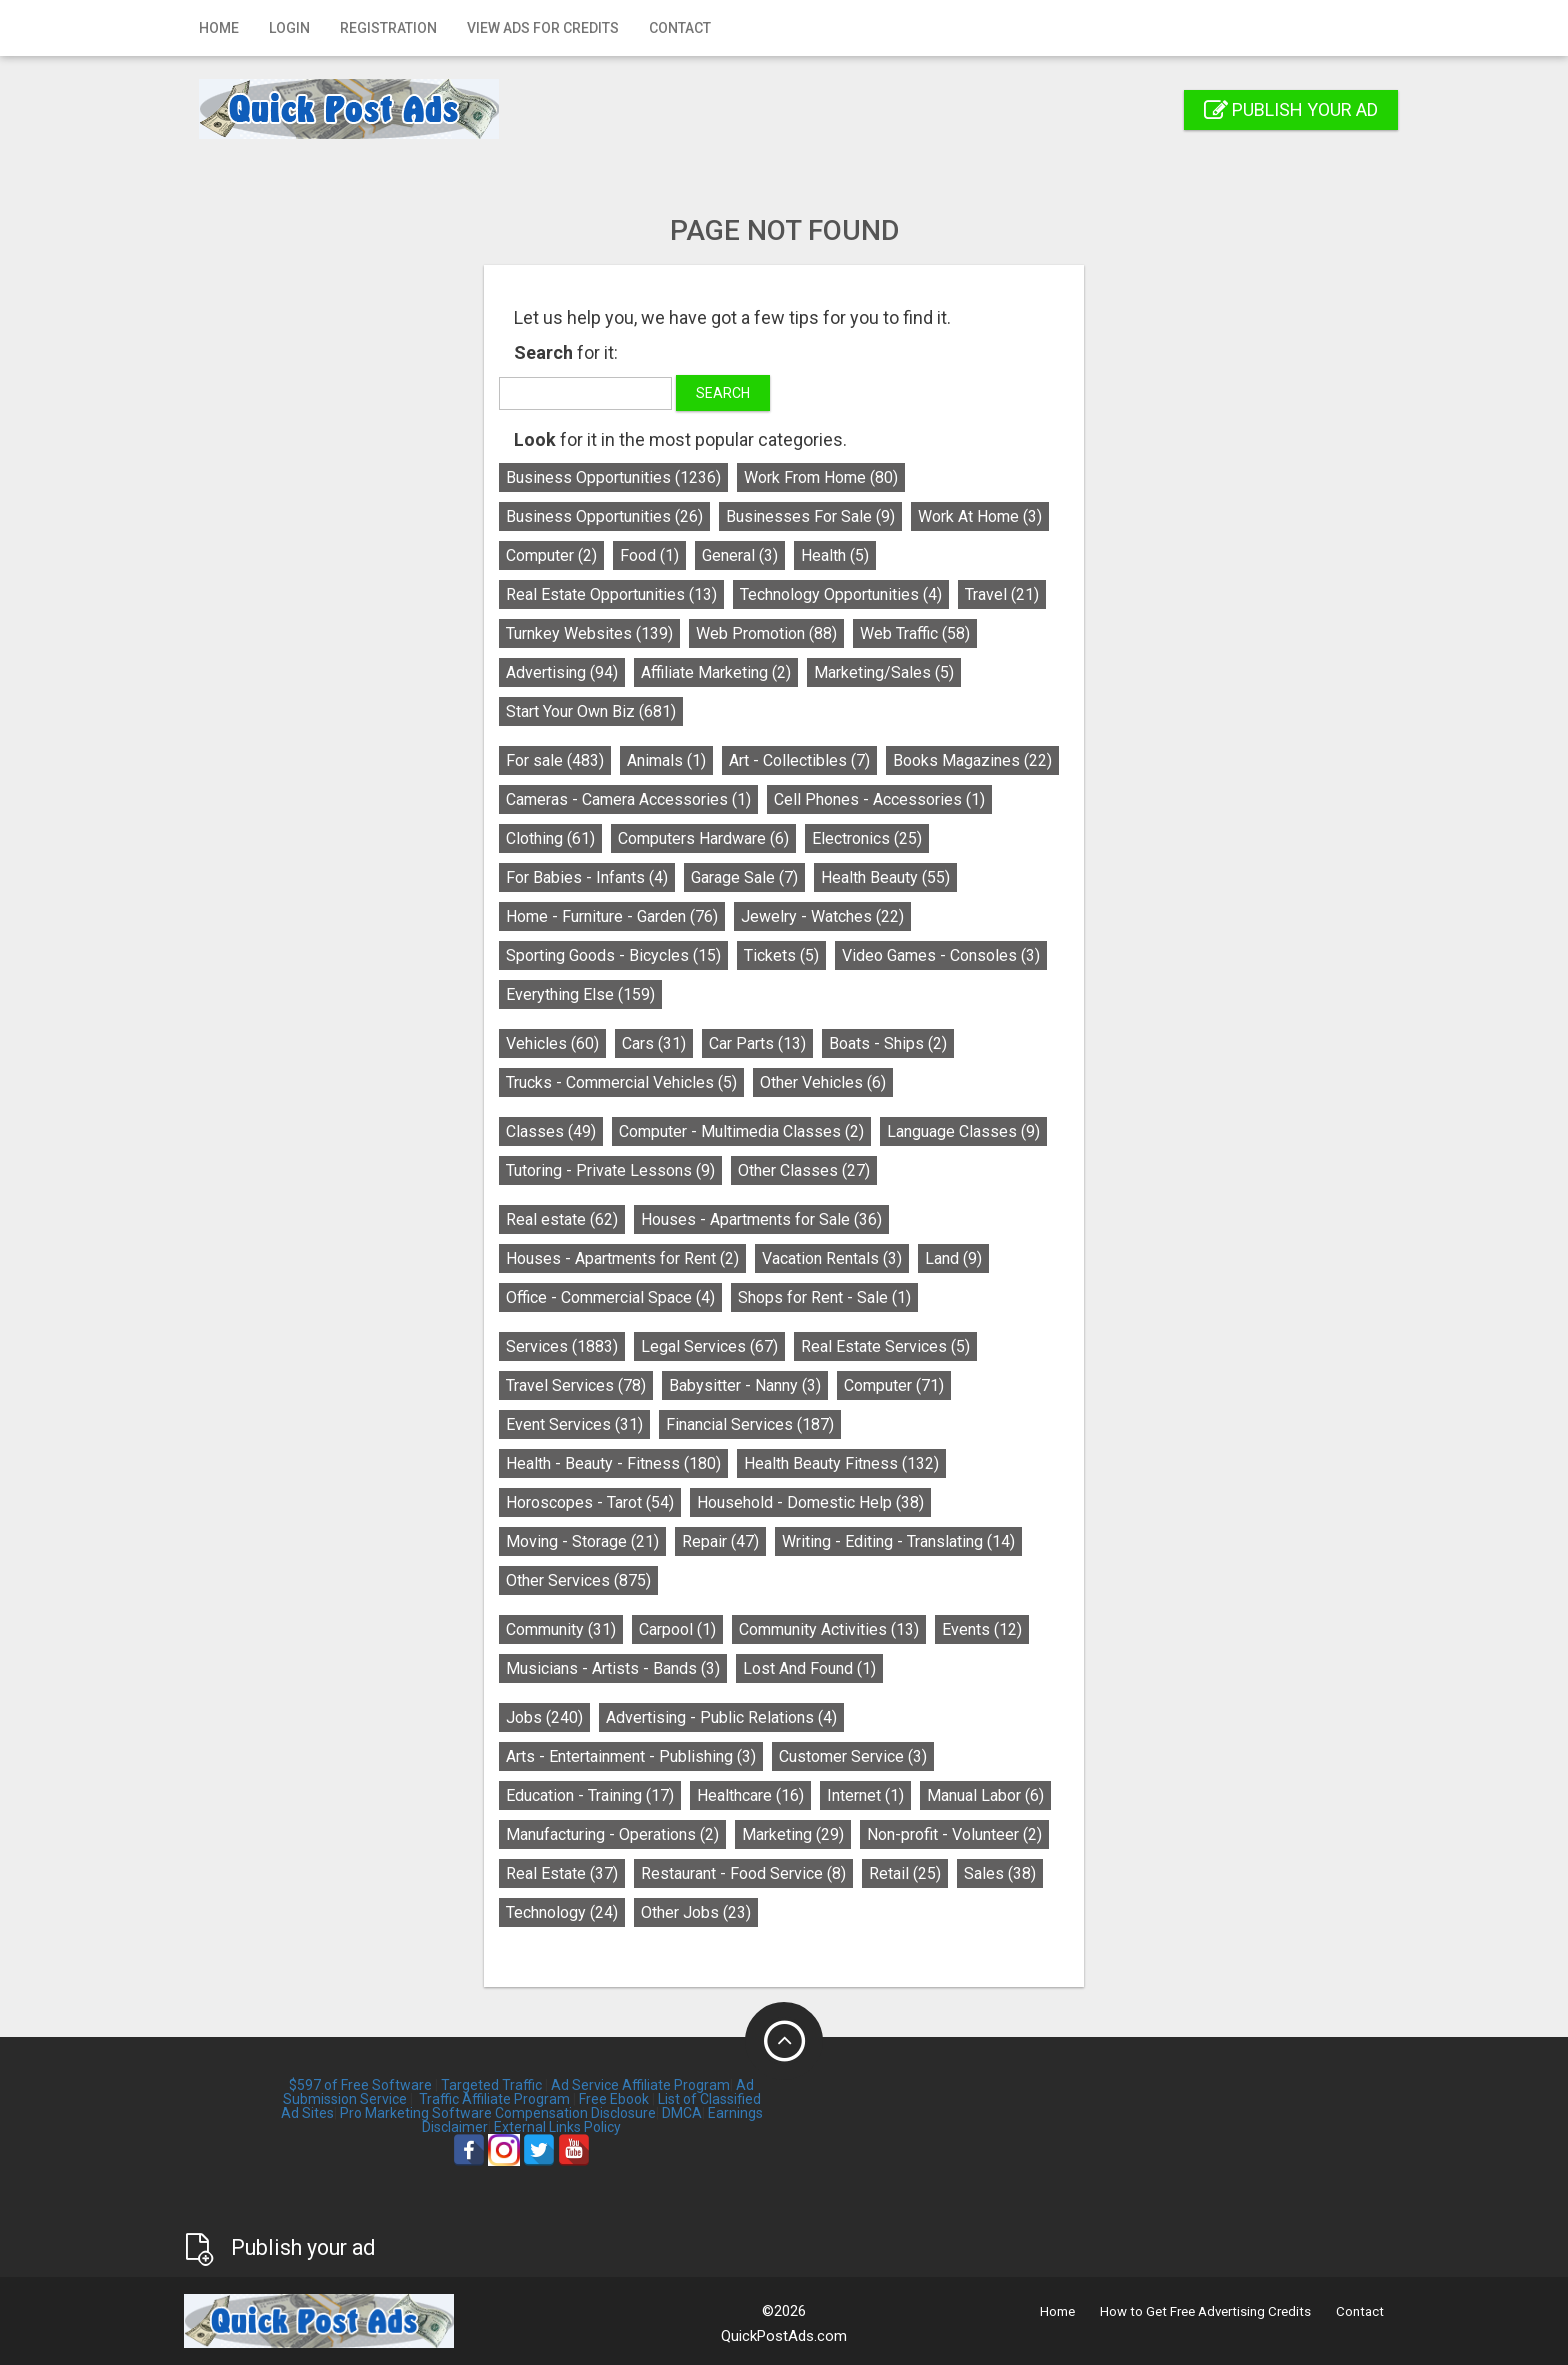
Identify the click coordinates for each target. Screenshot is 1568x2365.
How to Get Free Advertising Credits (1205, 2311)
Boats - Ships (888, 1043)
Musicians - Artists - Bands (613, 1668)
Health (835, 555)
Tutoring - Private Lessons (610, 1170)
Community (561, 1629)
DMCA (682, 2113)
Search (723, 393)
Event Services (574, 1424)
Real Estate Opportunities (611, 594)
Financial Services (750, 1424)
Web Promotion (766, 633)
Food (649, 555)
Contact (680, 28)
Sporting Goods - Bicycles (613, 955)
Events (982, 1629)
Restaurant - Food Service (743, 1873)
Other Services (578, 1580)
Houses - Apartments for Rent (622, 1258)
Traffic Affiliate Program (494, 2099)
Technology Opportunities (841, 594)
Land (953, 1258)
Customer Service (853, 1756)
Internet (865, 1795)
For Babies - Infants (587, 877)
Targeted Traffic (491, 2085)
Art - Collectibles (799, 760)
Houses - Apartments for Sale (761, 1219)
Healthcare (750, 1795)
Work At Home (980, 516)
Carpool (677, 1629)
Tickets (781, 955)
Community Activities (829, 1629)
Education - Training (590, 1795)
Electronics (867, 838)
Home (219, 28)
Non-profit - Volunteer (954, 1834)
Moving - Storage (582, 1541)
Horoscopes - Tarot (590, 1502)
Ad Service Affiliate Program (640, 2085)
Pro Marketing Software (416, 2113)
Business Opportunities (613, 477)
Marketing (793, 1834)
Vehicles (552, 1043)
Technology (562, 1912)
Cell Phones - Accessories (879, 799)
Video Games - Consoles (941, 955)
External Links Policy (557, 2127)
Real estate (562, 1219)
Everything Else (580, 994)
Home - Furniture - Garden (612, 916)
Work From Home (821, 477)
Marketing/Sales (884, 672)
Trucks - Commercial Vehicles (621, 1082)
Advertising (562, 672)
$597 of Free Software (360, 2085)
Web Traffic (915, 633)
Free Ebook (614, 2099)
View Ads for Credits (543, 28)
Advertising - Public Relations (721, 1717)
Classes (551, 1131)
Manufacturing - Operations (612, 1834)
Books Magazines (972, 760)
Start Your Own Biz (591, 711)
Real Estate (562, 1873)
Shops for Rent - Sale (824, 1297)
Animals (666, 760)
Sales (1000, 1873)
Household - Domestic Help (810, 1502)
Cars (654, 1043)
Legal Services (709, 1346)
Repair (720, 1541)
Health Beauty (885, 877)
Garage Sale (744, 877)
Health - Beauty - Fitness (613, 1463)
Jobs (544, 1717)
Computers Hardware (703, 838)
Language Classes (963, 1131)
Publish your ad (1291, 109)
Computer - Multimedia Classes (741, 1131)
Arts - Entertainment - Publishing (631, 1756)
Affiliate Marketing (716, 672)
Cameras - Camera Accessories (628, 799)
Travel (1002, 594)
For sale (555, 760)
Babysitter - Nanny (745, 1385)
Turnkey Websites (589, 633)
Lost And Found (809, 1668)
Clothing (550, 838)
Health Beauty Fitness (841, 1463)
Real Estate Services (885, 1346)
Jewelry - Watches (822, 916)
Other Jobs (696, 1912)
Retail (905, 1873)
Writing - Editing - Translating (898, 1541)
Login (289, 28)
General (740, 555)
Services (562, 1346)
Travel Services (576, 1385)
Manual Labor (985, 1795)
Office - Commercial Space (610, 1297)
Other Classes (804, 1170)
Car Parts (757, 1043)
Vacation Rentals (832, 1258)
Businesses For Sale (810, 516)
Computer (551, 555)
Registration (388, 28)
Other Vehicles (823, 1082)
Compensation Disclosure (575, 2113)
